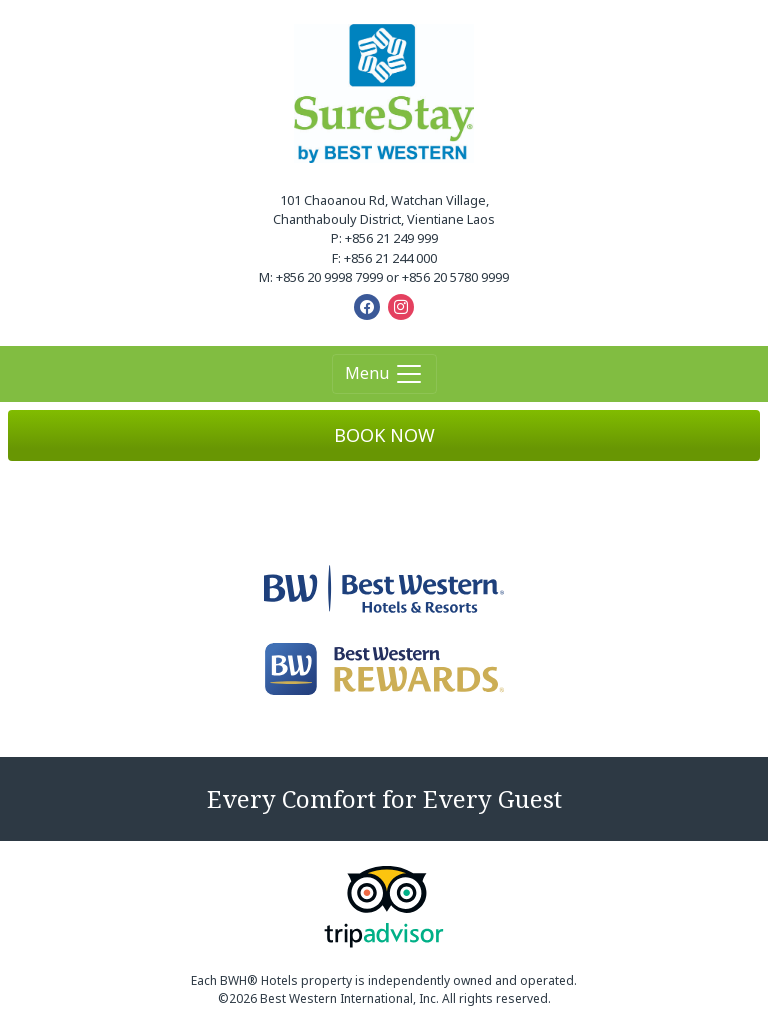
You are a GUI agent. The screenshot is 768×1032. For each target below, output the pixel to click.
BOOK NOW (384, 435)
